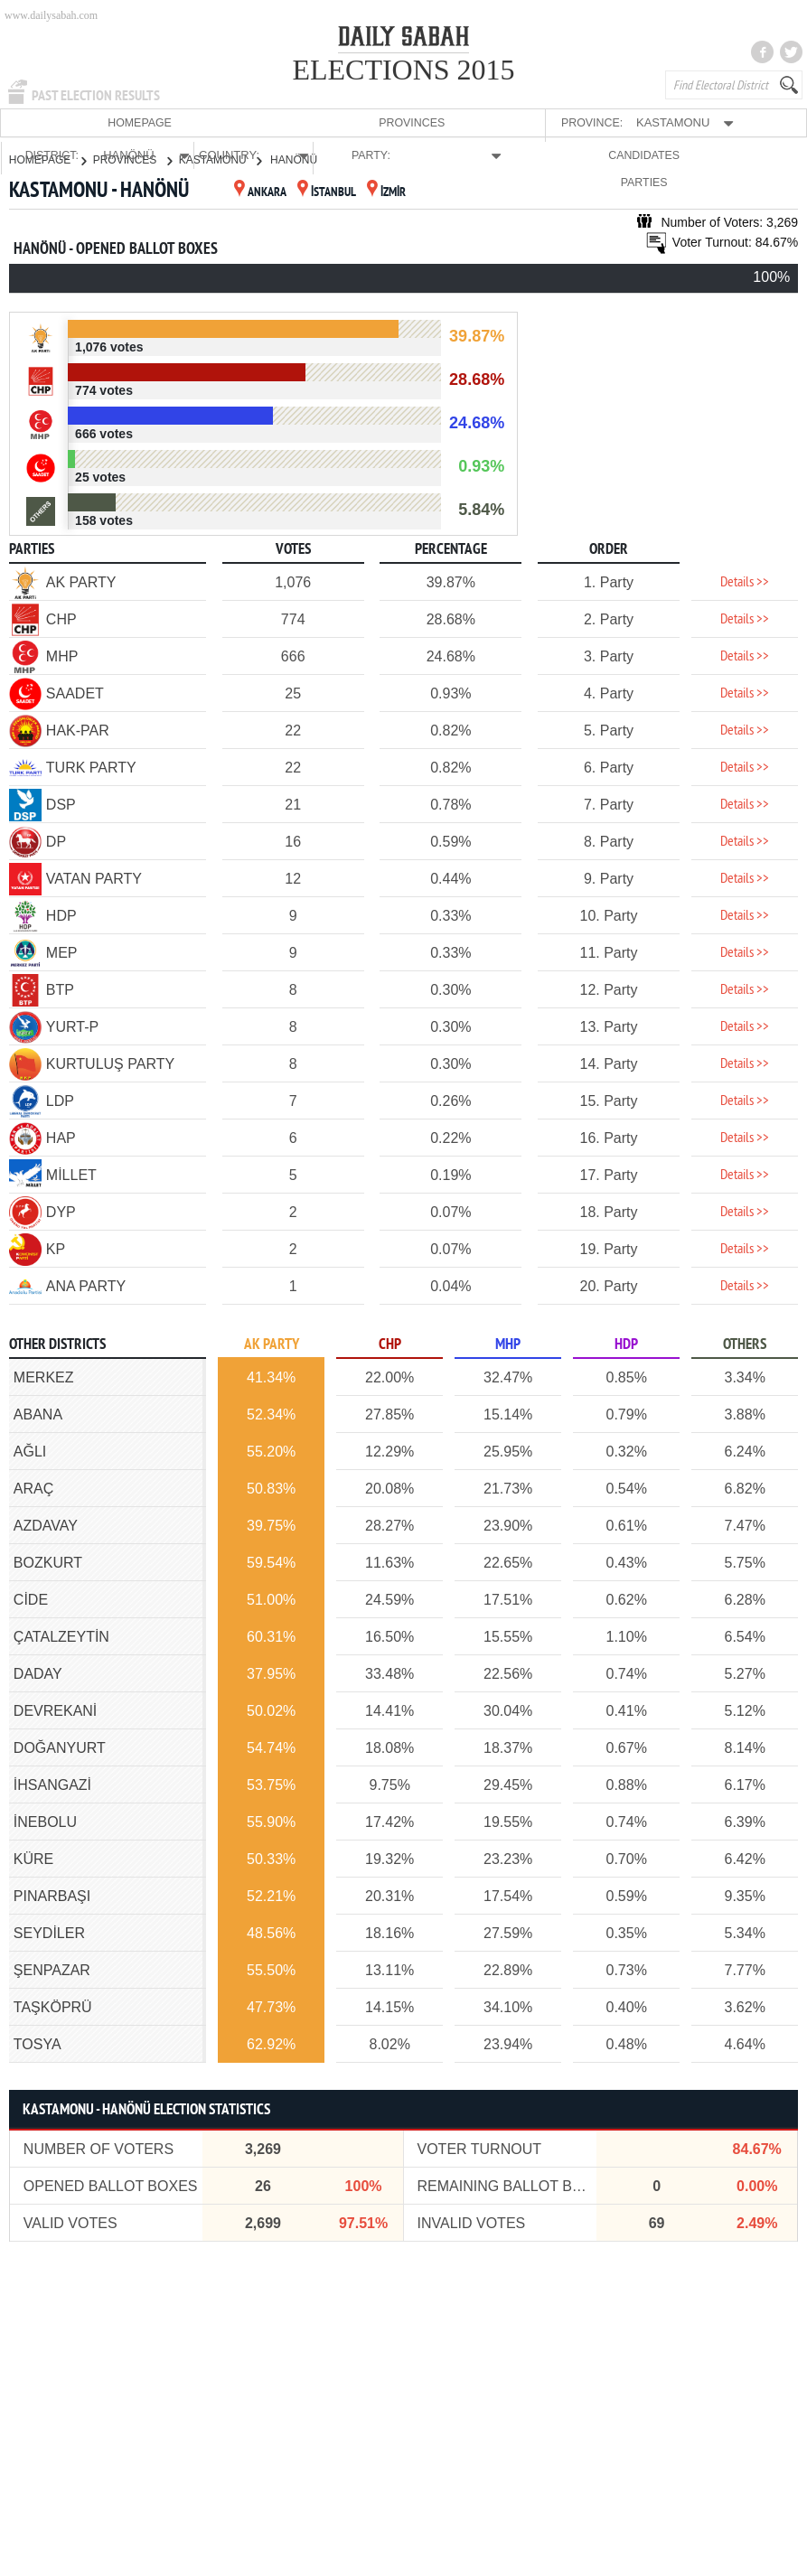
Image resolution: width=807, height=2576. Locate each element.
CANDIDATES (680, 122)
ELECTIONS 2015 (403, 69)
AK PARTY (271, 1344)
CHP (390, 1344)
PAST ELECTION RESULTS (96, 96)
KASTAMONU (220, 159)
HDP (626, 1344)
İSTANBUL (326, 192)
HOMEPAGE (40, 122)
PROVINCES (122, 122)
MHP (508, 1344)
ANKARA (260, 192)
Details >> (744, 582)
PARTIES (760, 122)
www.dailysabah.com (51, 15)
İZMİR (386, 192)
